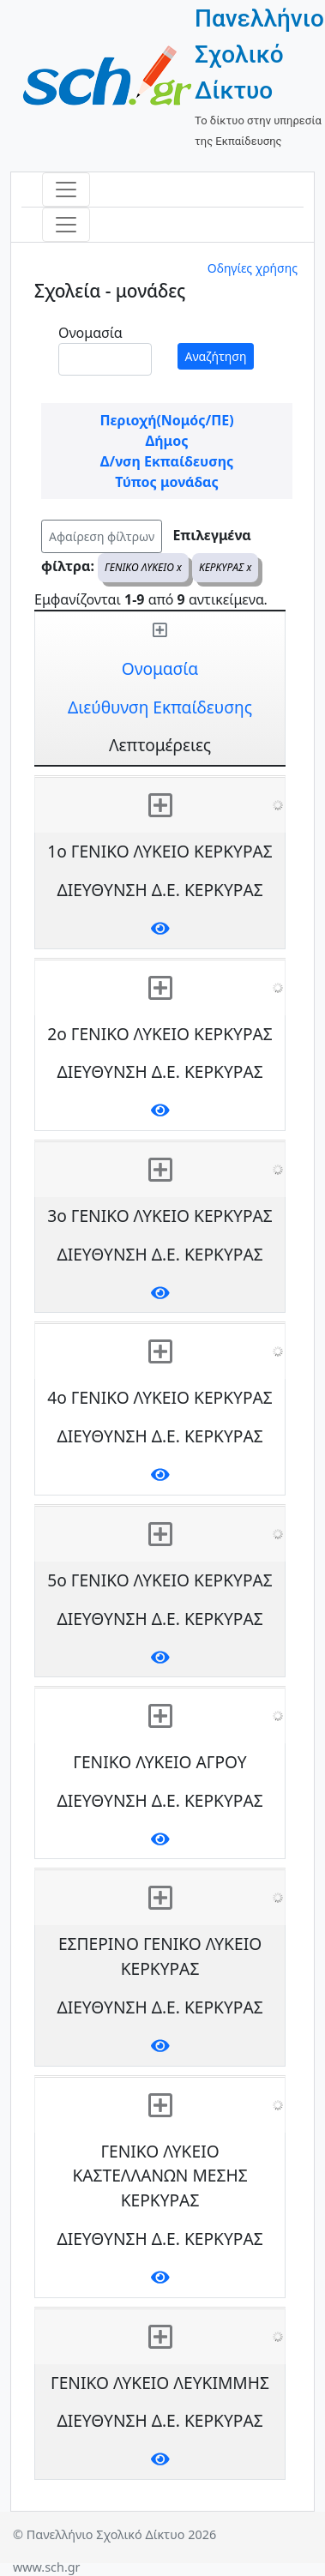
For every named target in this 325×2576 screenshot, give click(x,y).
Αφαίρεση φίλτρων (101, 536)
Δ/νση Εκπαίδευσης (166, 461)
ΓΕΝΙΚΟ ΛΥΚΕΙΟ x (143, 567)
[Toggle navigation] (66, 189)
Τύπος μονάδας (166, 481)
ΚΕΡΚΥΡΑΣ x (225, 567)
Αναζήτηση (216, 356)
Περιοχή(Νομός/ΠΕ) (166, 420)
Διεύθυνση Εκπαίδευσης (160, 707)
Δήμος (167, 440)
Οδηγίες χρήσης (253, 268)
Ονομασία (90, 332)
